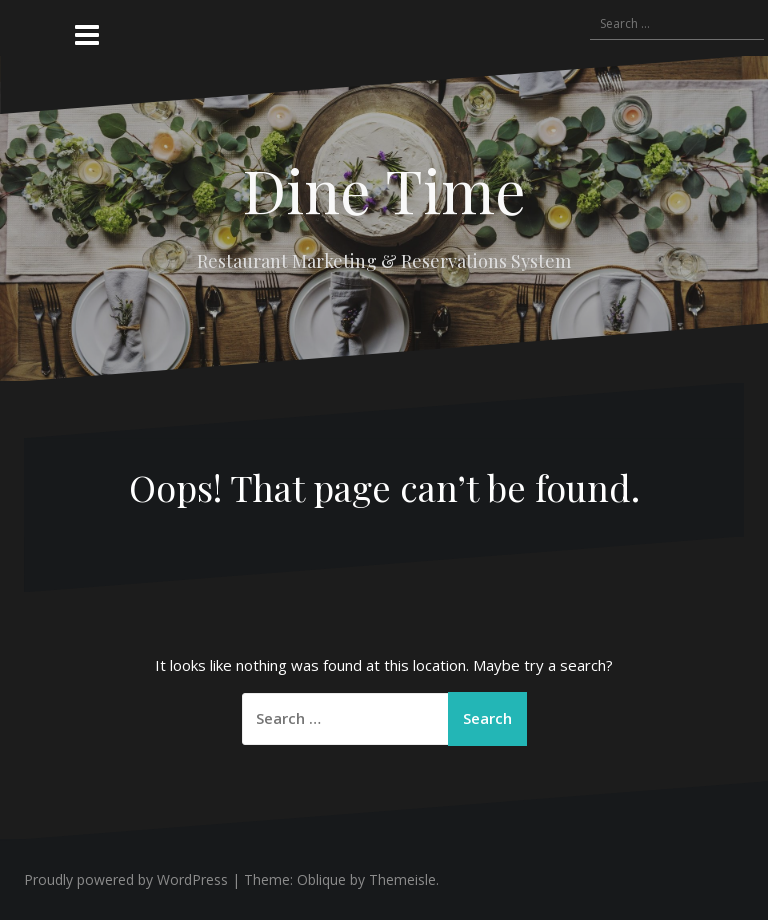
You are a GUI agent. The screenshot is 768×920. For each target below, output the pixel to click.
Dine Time (384, 189)
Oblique (321, 879)
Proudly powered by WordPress (126, 879)
